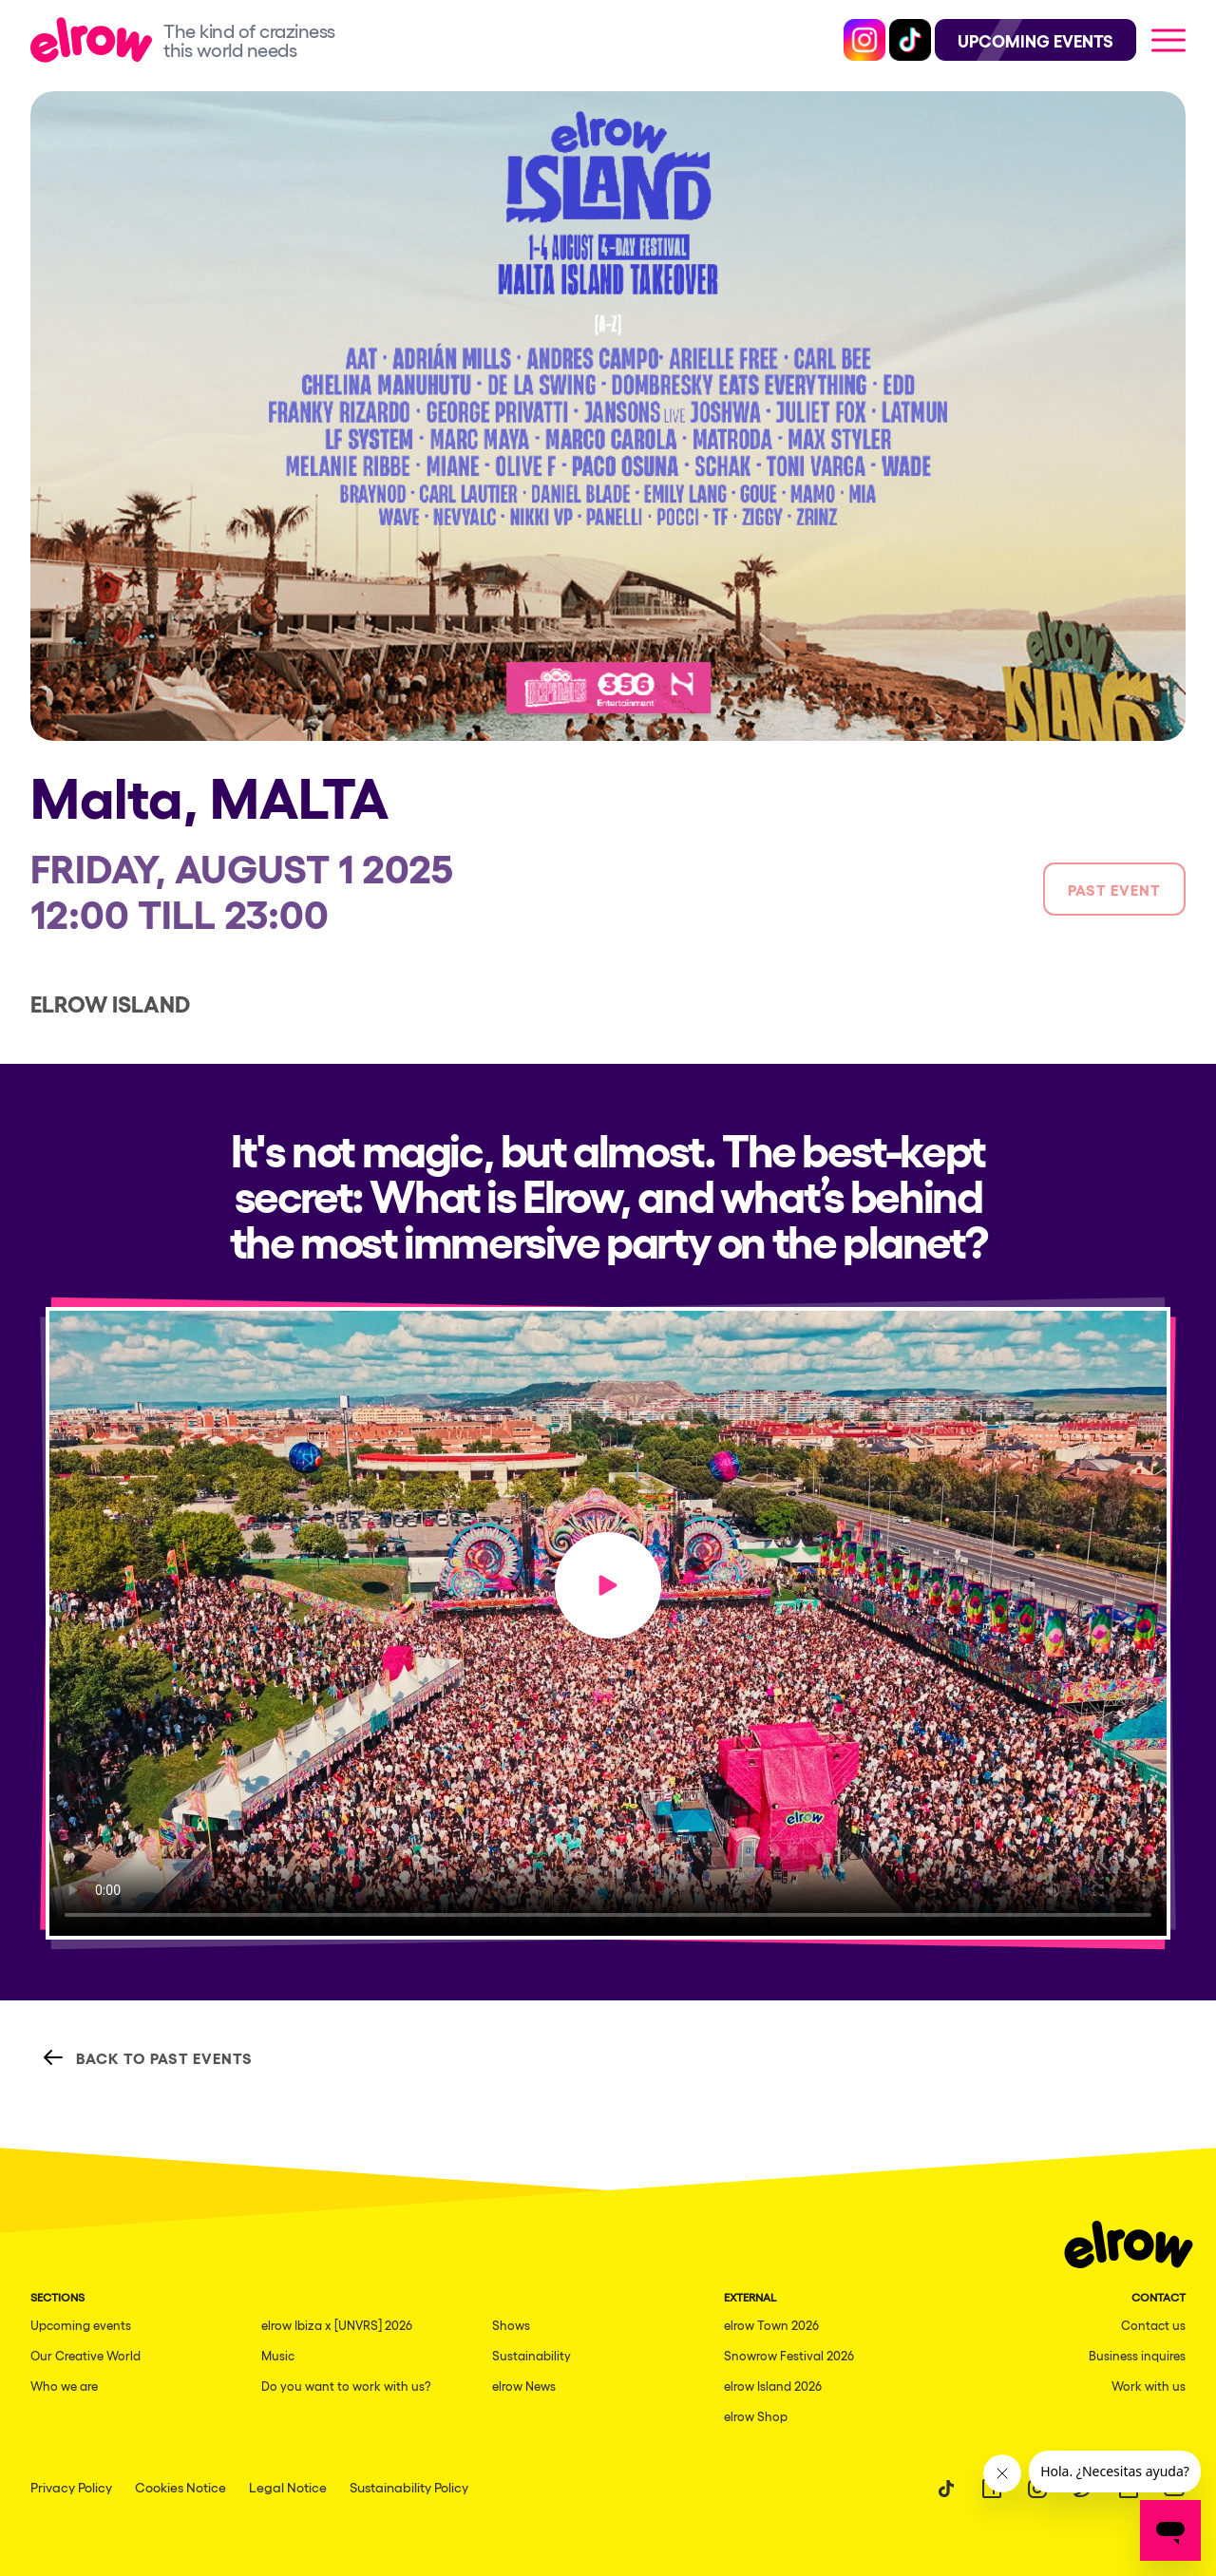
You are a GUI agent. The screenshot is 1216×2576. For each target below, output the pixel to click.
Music (277, 2355)
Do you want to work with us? (346, 2385)
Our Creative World (85, 2355)
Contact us (1153, 2325)
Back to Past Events (147, 2057)
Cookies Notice (180, 2486)
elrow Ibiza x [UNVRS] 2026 (336, 2325)
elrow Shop (756, 2416)
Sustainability (531, 2355)
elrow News (524, 2385)
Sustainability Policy (409, 2486)
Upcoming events (80, 2325)
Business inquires (1137, 2355)
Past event (1114, 889)
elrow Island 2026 (773, 2385)
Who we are (64, 2385)
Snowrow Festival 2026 (789, 2355)
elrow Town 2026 (771, 2325)
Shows (511, 2325)
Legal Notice (288, 2486)
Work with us (1149, 2385)
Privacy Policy (71, 2486)
